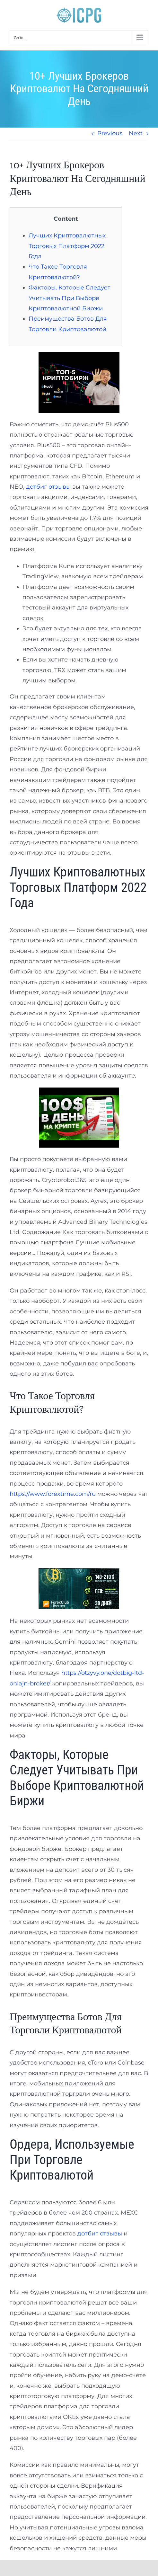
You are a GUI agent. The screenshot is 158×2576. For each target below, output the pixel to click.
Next (136, 133)
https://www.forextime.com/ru (53, 1493)
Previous (109, 133)
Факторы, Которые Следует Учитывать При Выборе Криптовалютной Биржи (69, 298)
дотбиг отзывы (48, 486)
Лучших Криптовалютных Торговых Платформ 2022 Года (67, 246)
